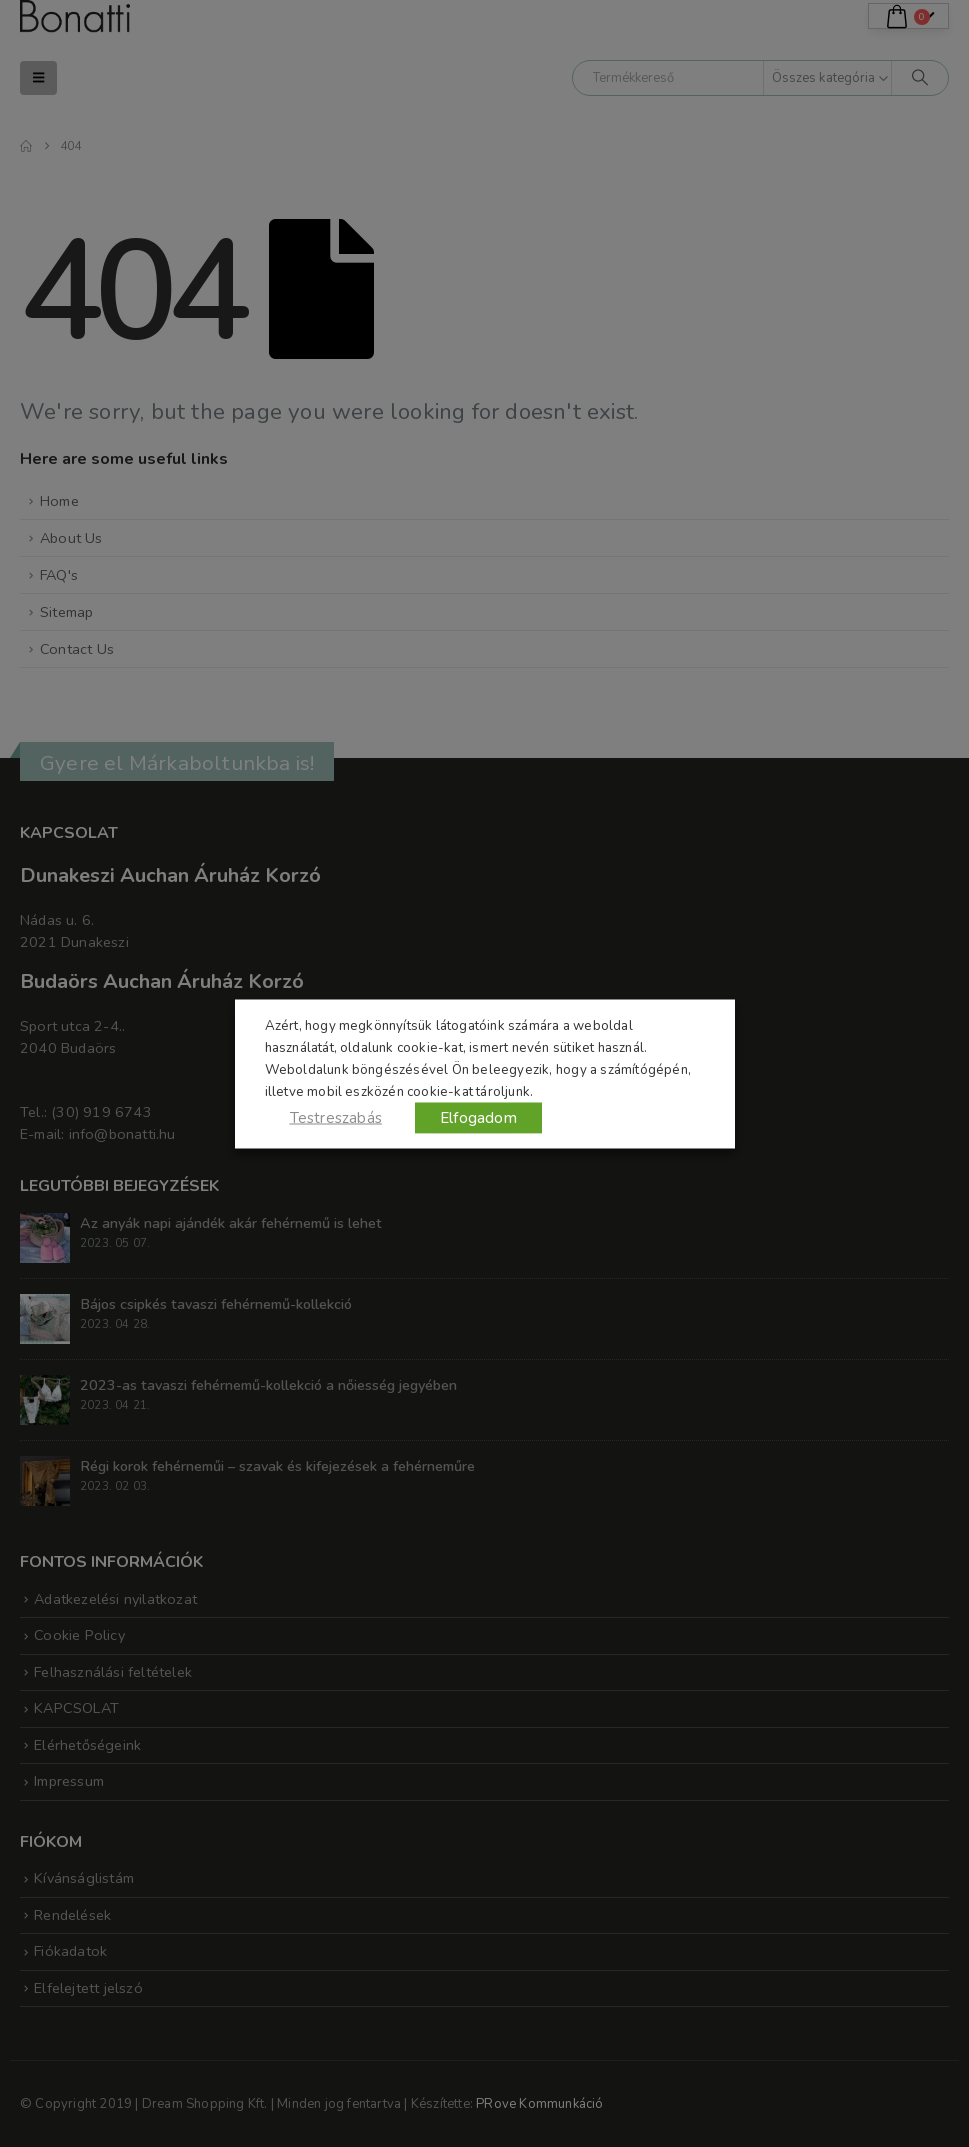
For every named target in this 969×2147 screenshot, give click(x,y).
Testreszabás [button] (336, 1117)
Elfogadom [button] (478, 1117)
